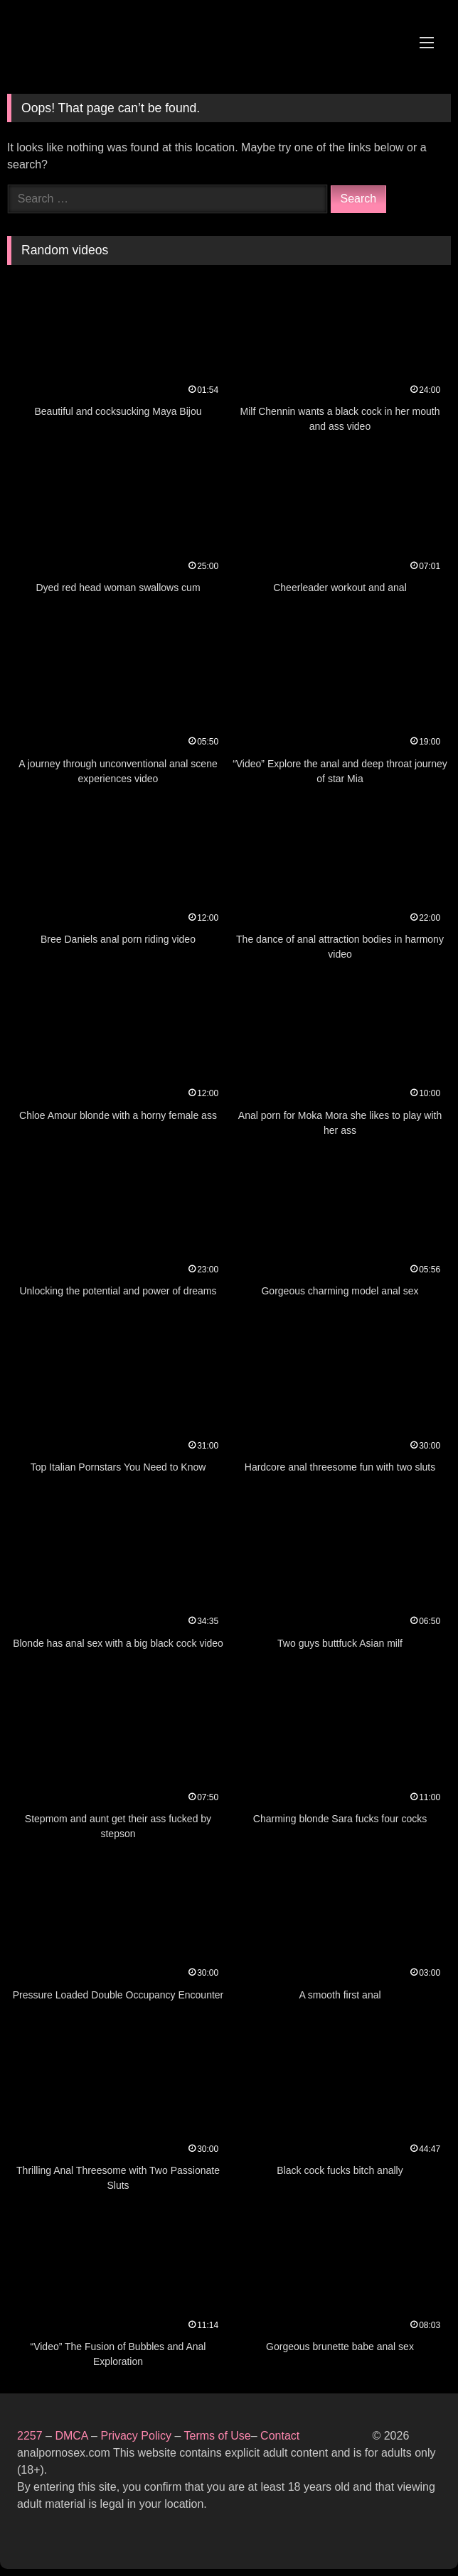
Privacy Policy (135, 2436)
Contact (281, 2436)
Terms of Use (216, 2436)
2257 (30, 2436)
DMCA (73, 2436)
